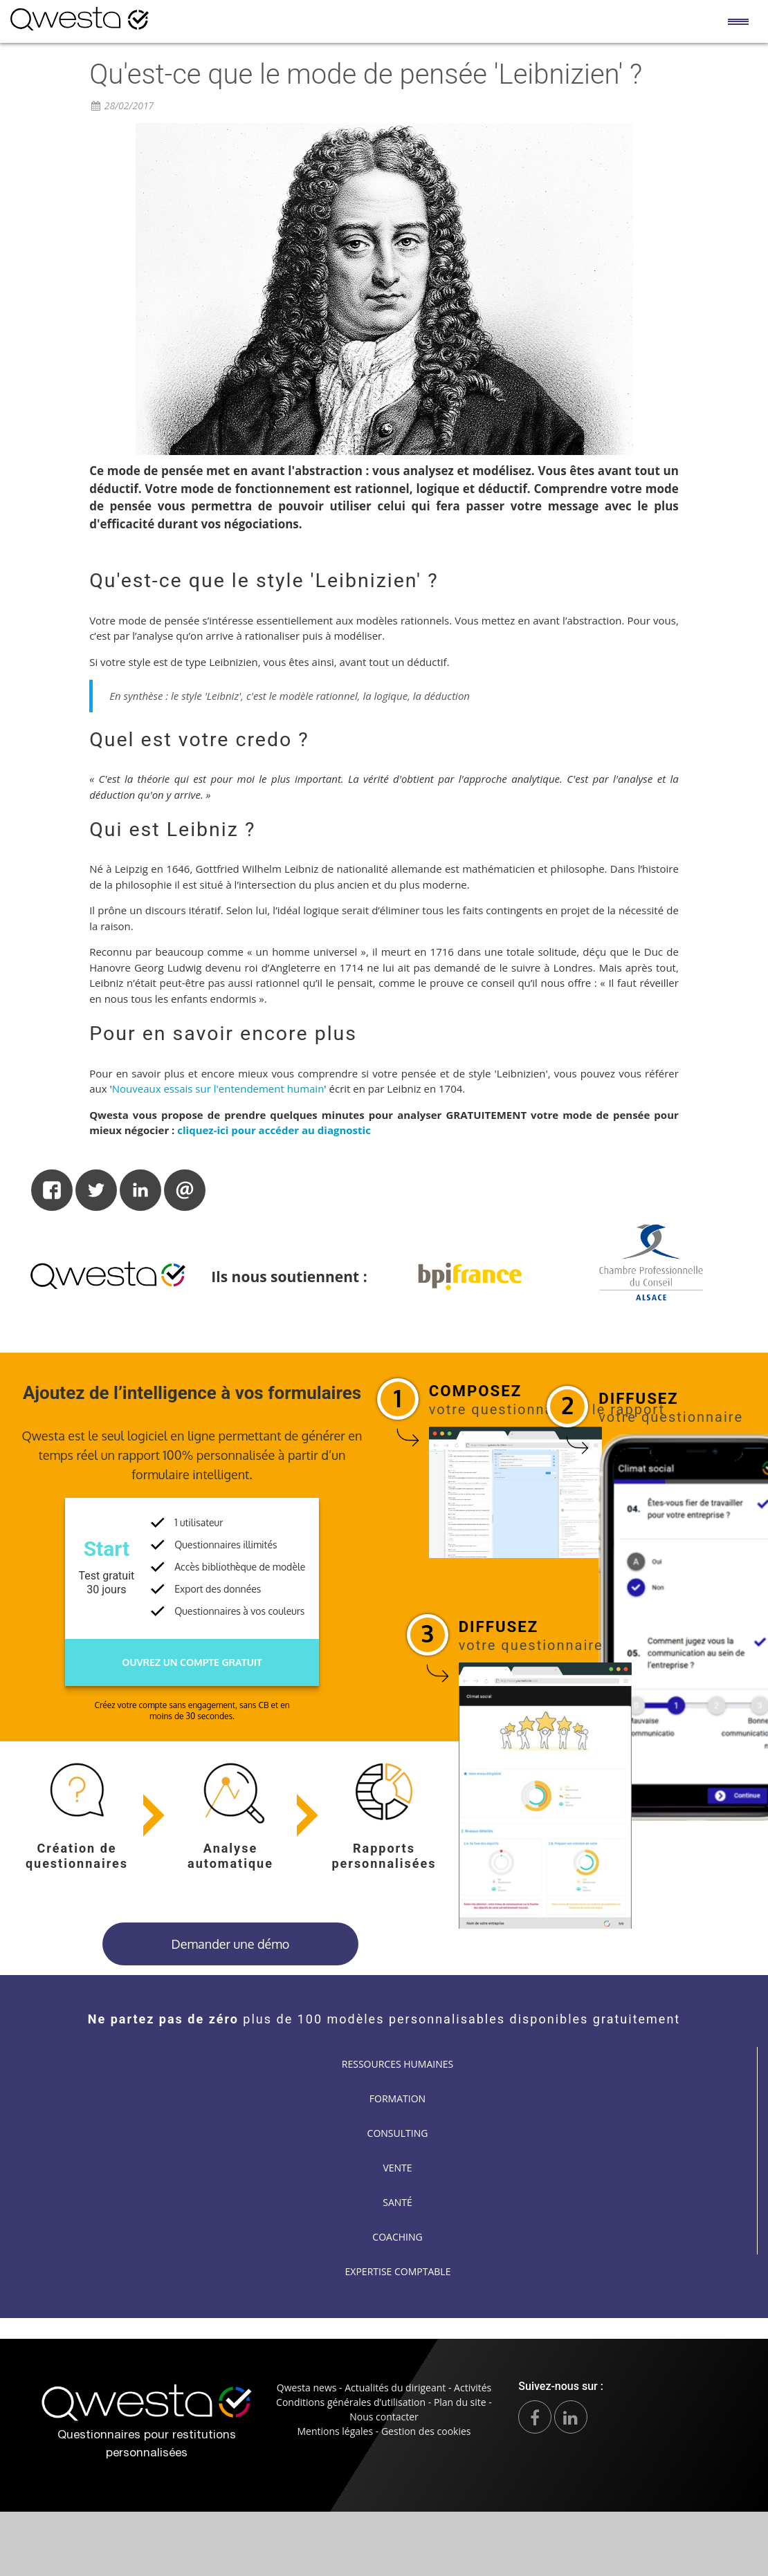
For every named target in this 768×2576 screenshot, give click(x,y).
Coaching (397, 2236)
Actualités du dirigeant (395, 2387)
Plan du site (460, 2402)
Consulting (397, 2133)
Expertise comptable (398, 2271)
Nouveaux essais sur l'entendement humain (218, 1088)
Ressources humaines (397, 2063)
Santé (397, 2202)
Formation (397, 2098)
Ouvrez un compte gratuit (192, 1662)
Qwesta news (307, 2387)
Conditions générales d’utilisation (351, 2402)
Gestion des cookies (426, 2431)
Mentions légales (335, 2431)
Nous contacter (384, 2416)
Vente (397, 2167)
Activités (472, 2387)
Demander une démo (231, 1944)
